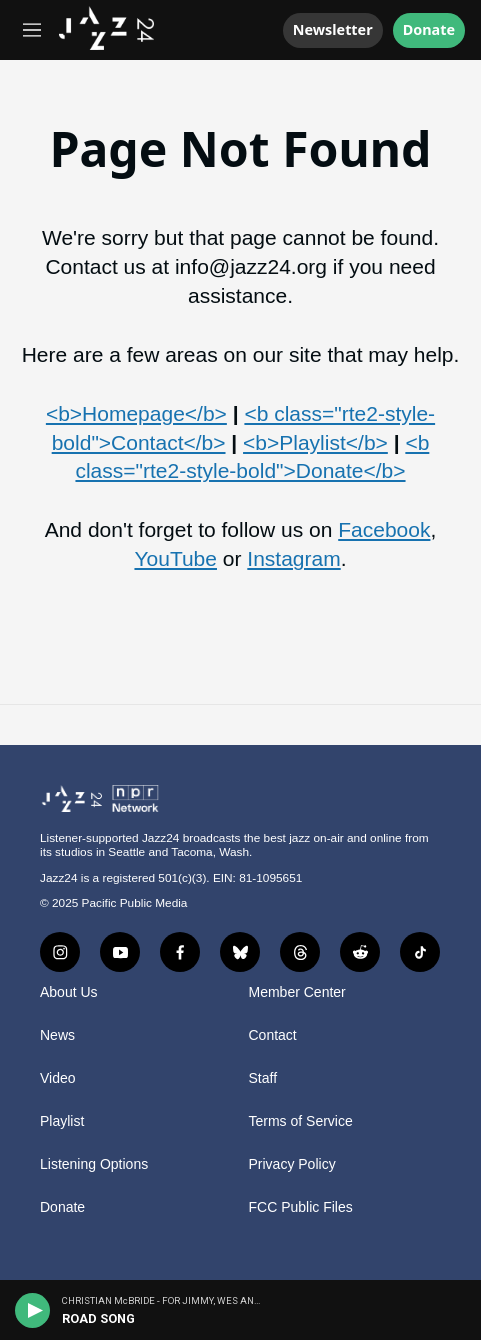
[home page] (106, 44)
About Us (69, 992)
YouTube (175, 558)
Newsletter (333, 29)
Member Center (297, 992)
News (57, 1035)
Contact (273, 1035)
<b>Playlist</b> (315, 442)
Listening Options (94, 1164)
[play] (33, 1310)
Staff (263, 1078)
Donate (429, 30)
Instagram (293, 558)
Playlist (62, 1121)
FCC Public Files (301, 1207)
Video (58, 1078)
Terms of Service (301, 1121)
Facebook (384, 529)
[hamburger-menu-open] (32, 30)
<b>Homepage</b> (136, 413)
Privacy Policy (292, 1164)
